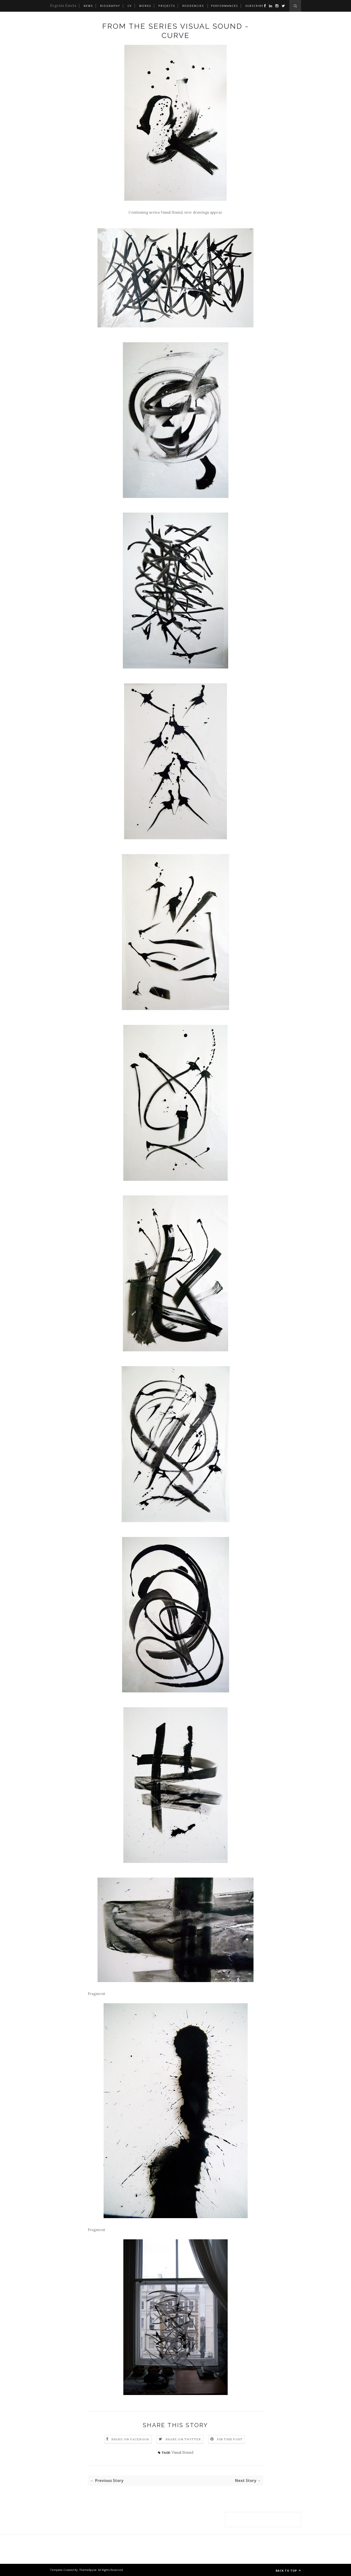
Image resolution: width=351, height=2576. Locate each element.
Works (145, 6)
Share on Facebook (130, 2439)
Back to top (288, 2570)
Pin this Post (230, 2439)
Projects (166, 6)
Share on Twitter (183, 2439)
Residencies (193, 6)
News (88, 6)
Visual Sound (182, 2452)
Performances (224, 6)
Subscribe (254, 6)
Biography (110, 6)
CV (129, 6)
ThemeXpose (88, 2570)
